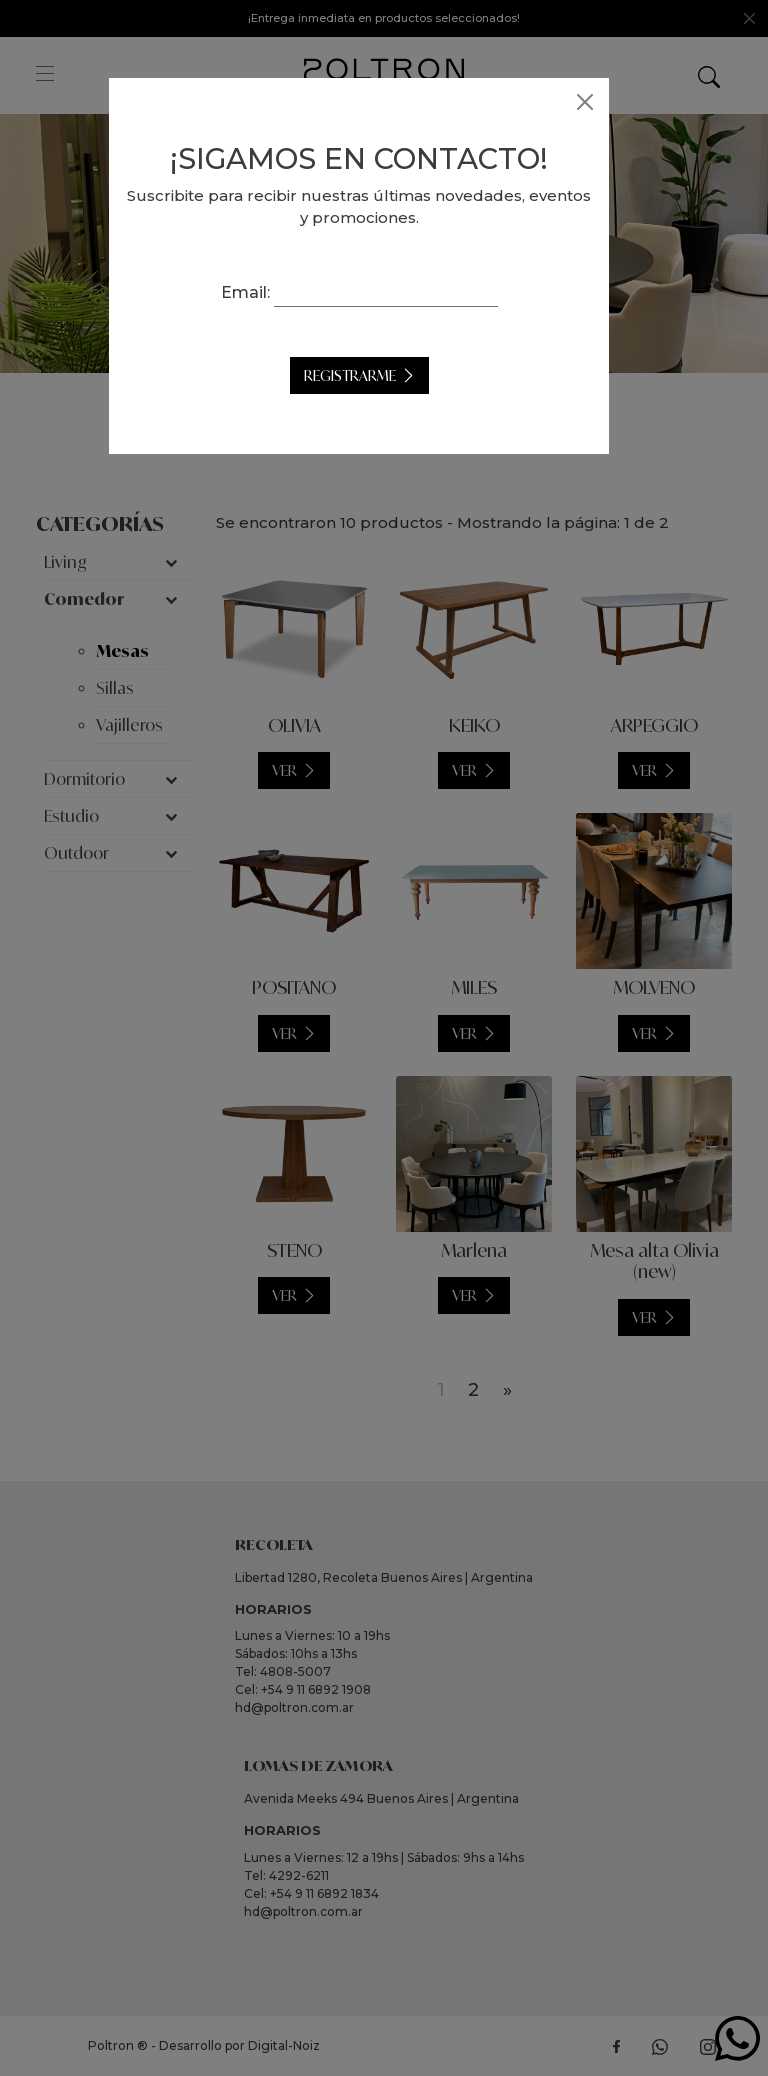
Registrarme (375, 375)
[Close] (610, 102)
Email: (270, 292)
